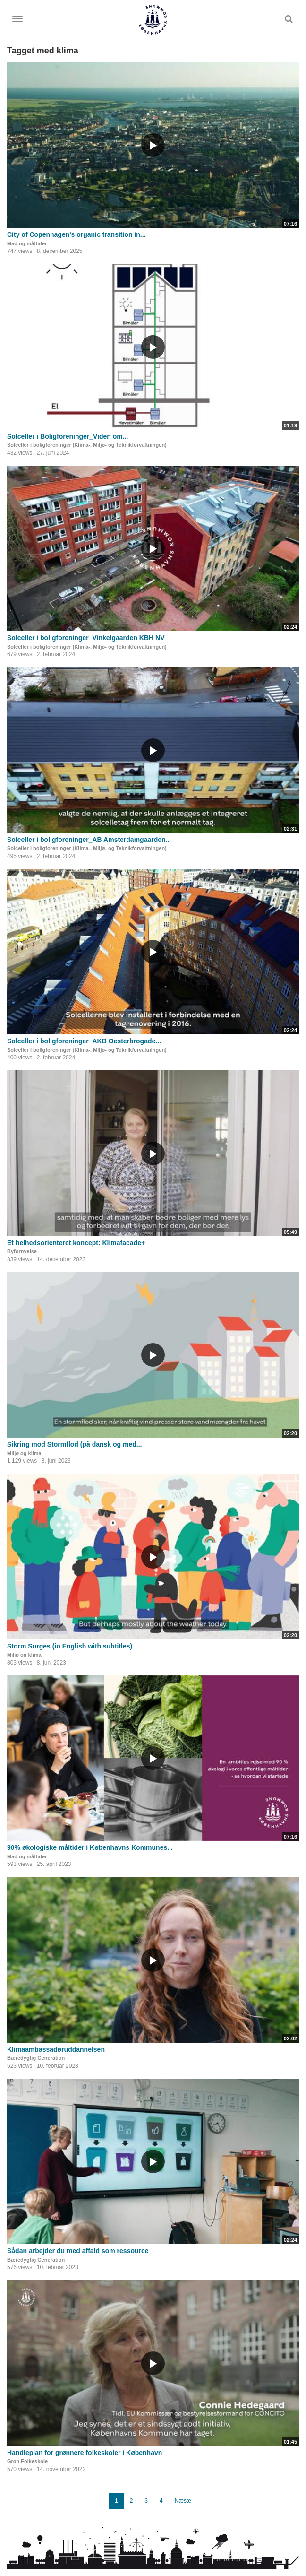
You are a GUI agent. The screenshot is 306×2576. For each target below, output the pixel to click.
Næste (183, 2501)
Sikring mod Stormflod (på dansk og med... (74, 1444)
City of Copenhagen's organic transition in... (76, 234)
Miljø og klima (24, 1453)
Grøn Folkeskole (27, 2461)
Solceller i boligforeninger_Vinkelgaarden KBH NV (86, 638)
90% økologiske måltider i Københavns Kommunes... (90, 1847)
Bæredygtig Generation (36, 2058)
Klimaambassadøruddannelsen (56, 2049)
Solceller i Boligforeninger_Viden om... (67, 436)
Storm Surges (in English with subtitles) (69, 1646)
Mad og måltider (27, 243)
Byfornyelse (22, 1251)
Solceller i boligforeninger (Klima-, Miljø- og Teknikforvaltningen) (87, 445)
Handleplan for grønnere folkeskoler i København (84, 2452)
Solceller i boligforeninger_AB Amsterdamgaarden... (89, 839)
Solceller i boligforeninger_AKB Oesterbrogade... (84, 1041)
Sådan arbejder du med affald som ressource (78, 2251)
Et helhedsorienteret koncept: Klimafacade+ (76, 1243)
